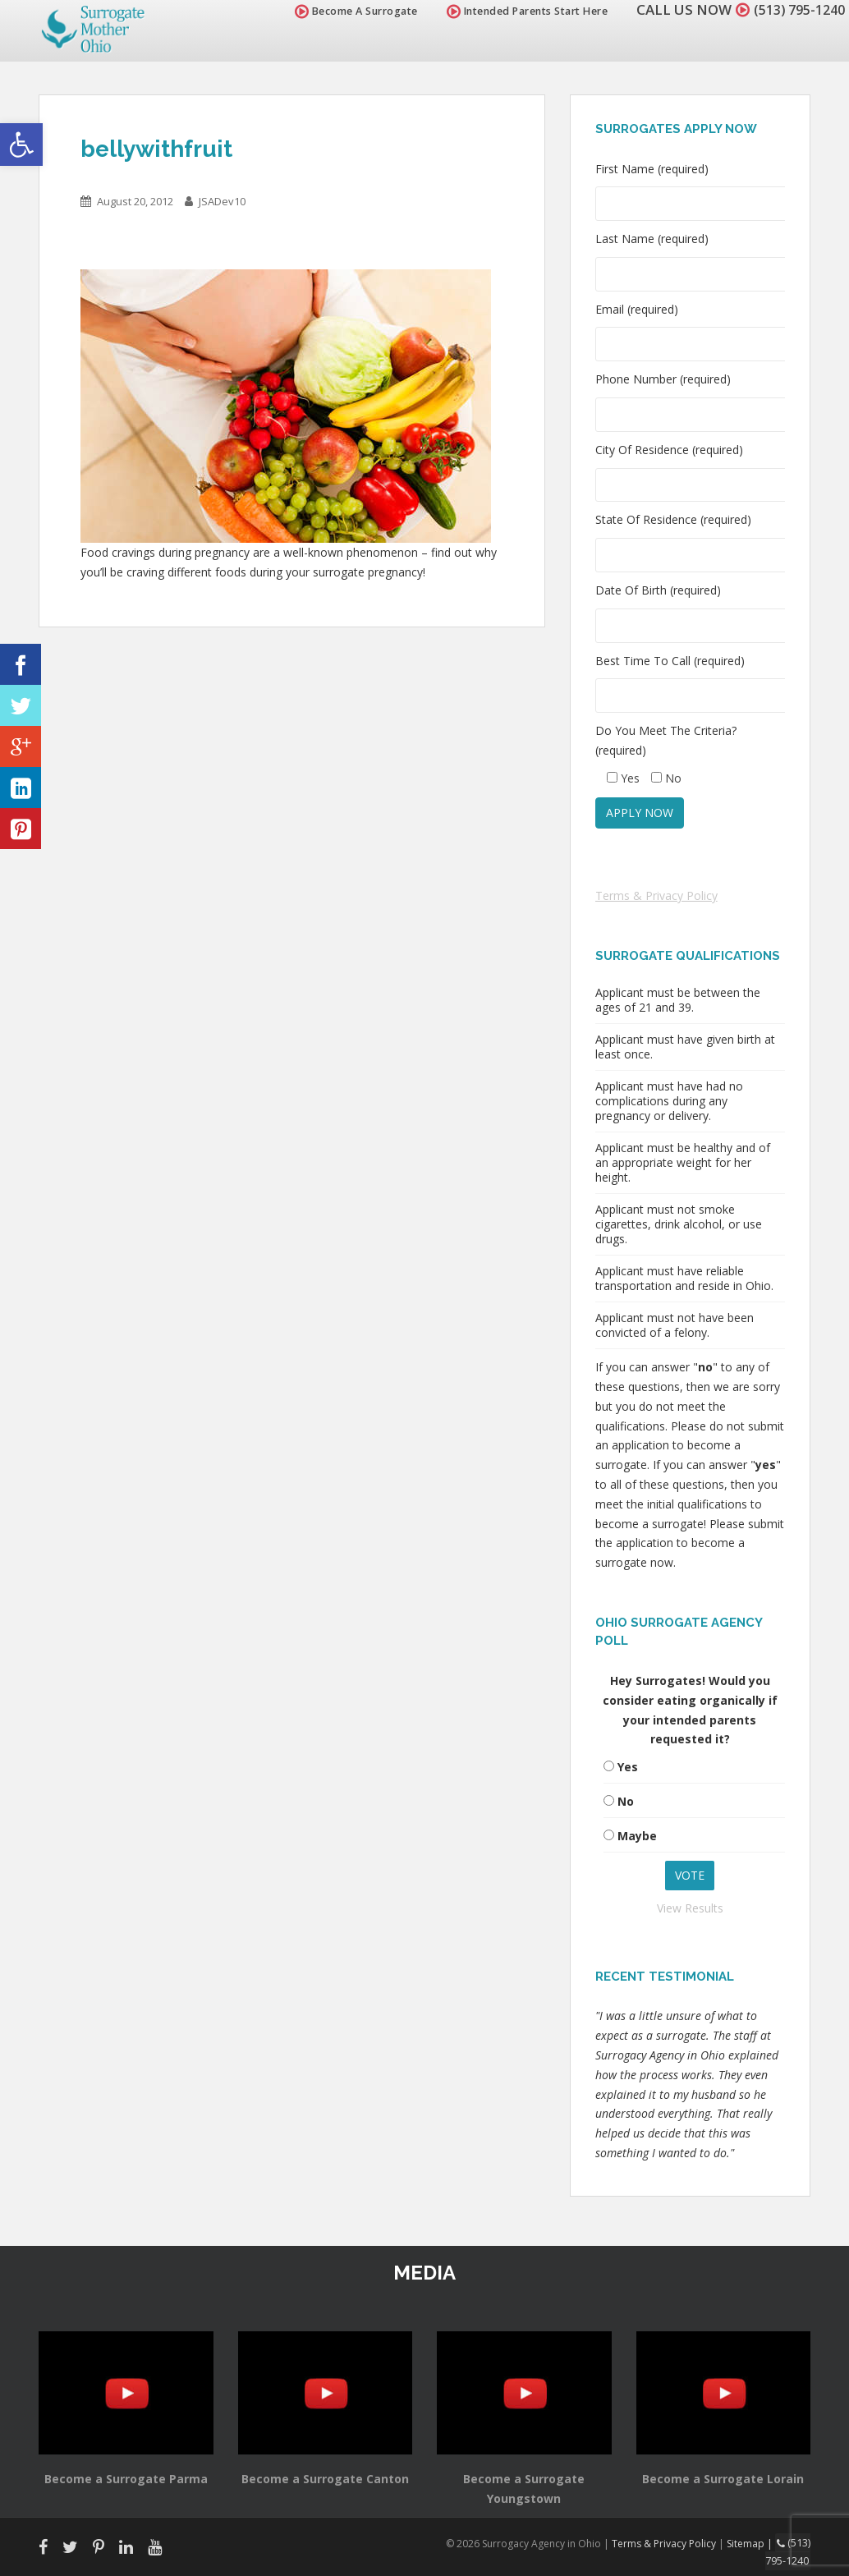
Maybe (637, 1836)
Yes (627, 1767)
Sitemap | (753, 2543)
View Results (690, 1908)
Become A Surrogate (347, 11)
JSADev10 (222, 201)
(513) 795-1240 (795, 9)
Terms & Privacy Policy (656, 895)
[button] (21, 144)
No (625, 1801)
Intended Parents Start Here (518, 11)
